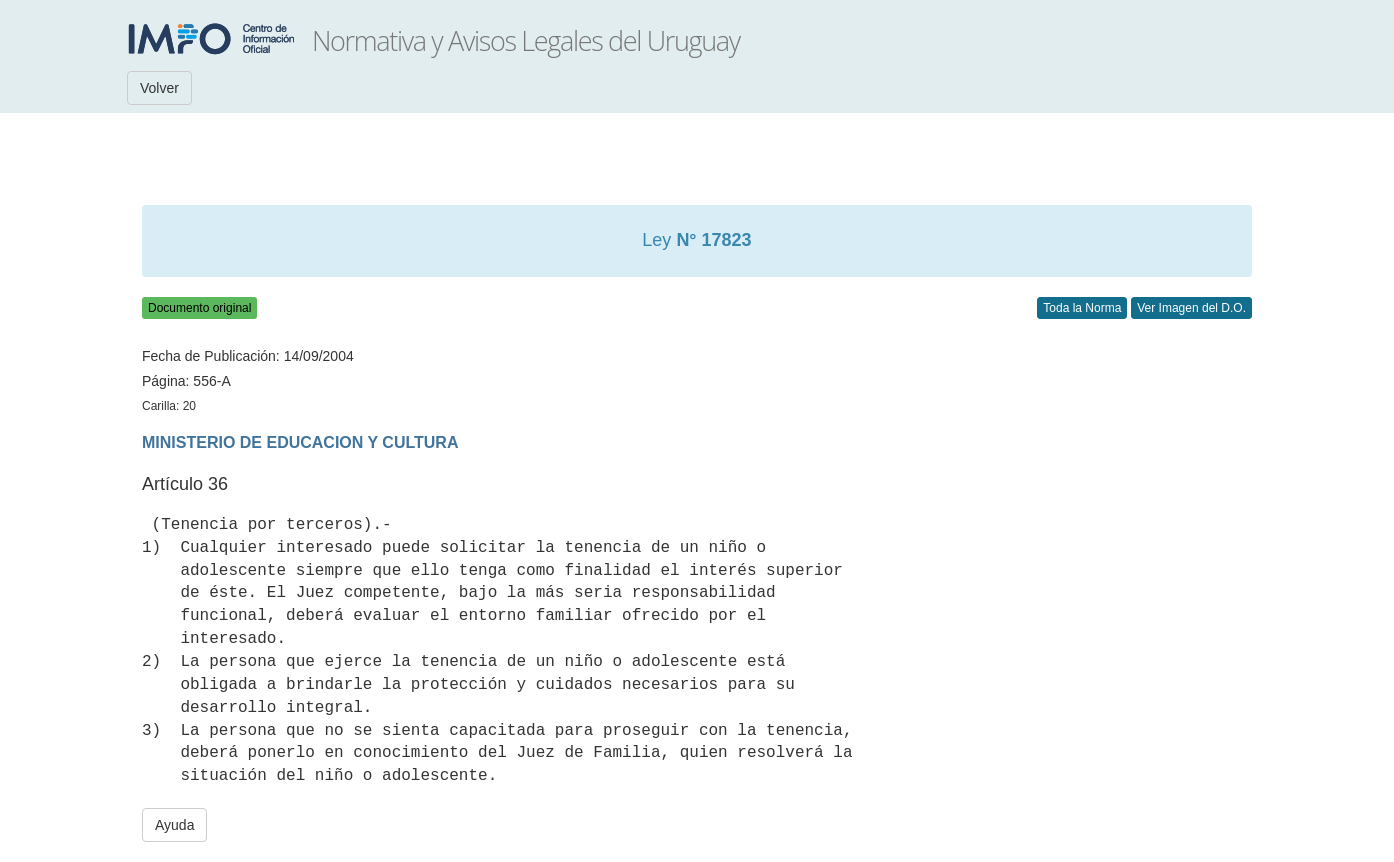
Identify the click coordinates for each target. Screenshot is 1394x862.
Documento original (199, 308)
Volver (159, 88)
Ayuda (174, 825)
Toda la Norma (1082, 308)
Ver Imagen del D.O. (1191, 308)
